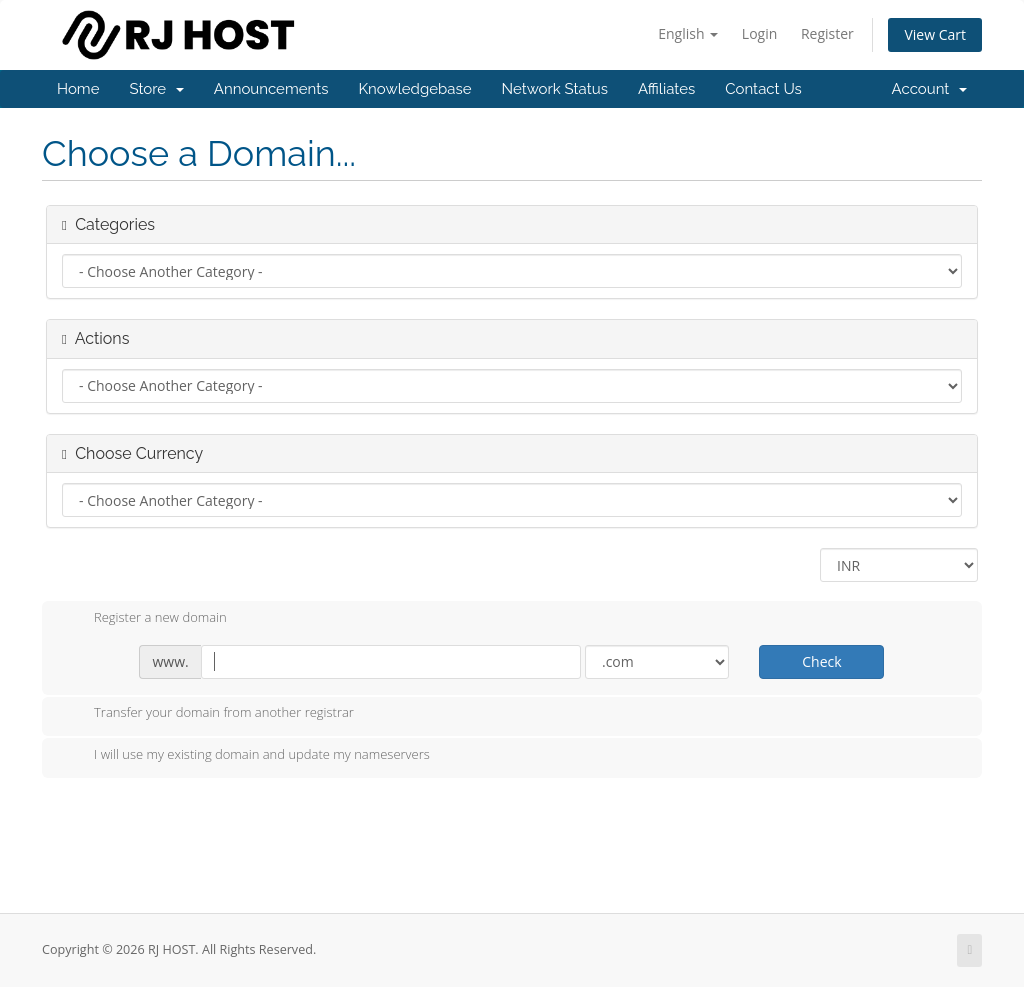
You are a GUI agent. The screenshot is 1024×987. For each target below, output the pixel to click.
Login (759, 33)
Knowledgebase (414, 89)
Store (156, 89)
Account (929, 89)
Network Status (554, 89)
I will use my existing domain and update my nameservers (246, 756)
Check (821, 661)
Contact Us (763, 89)
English (688, 33)
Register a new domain (144, 619)
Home (78, 89)
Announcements (271, 89)
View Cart (935, 34)
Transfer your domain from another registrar (208, 714)
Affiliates (666, 89)
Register (827, 33)
